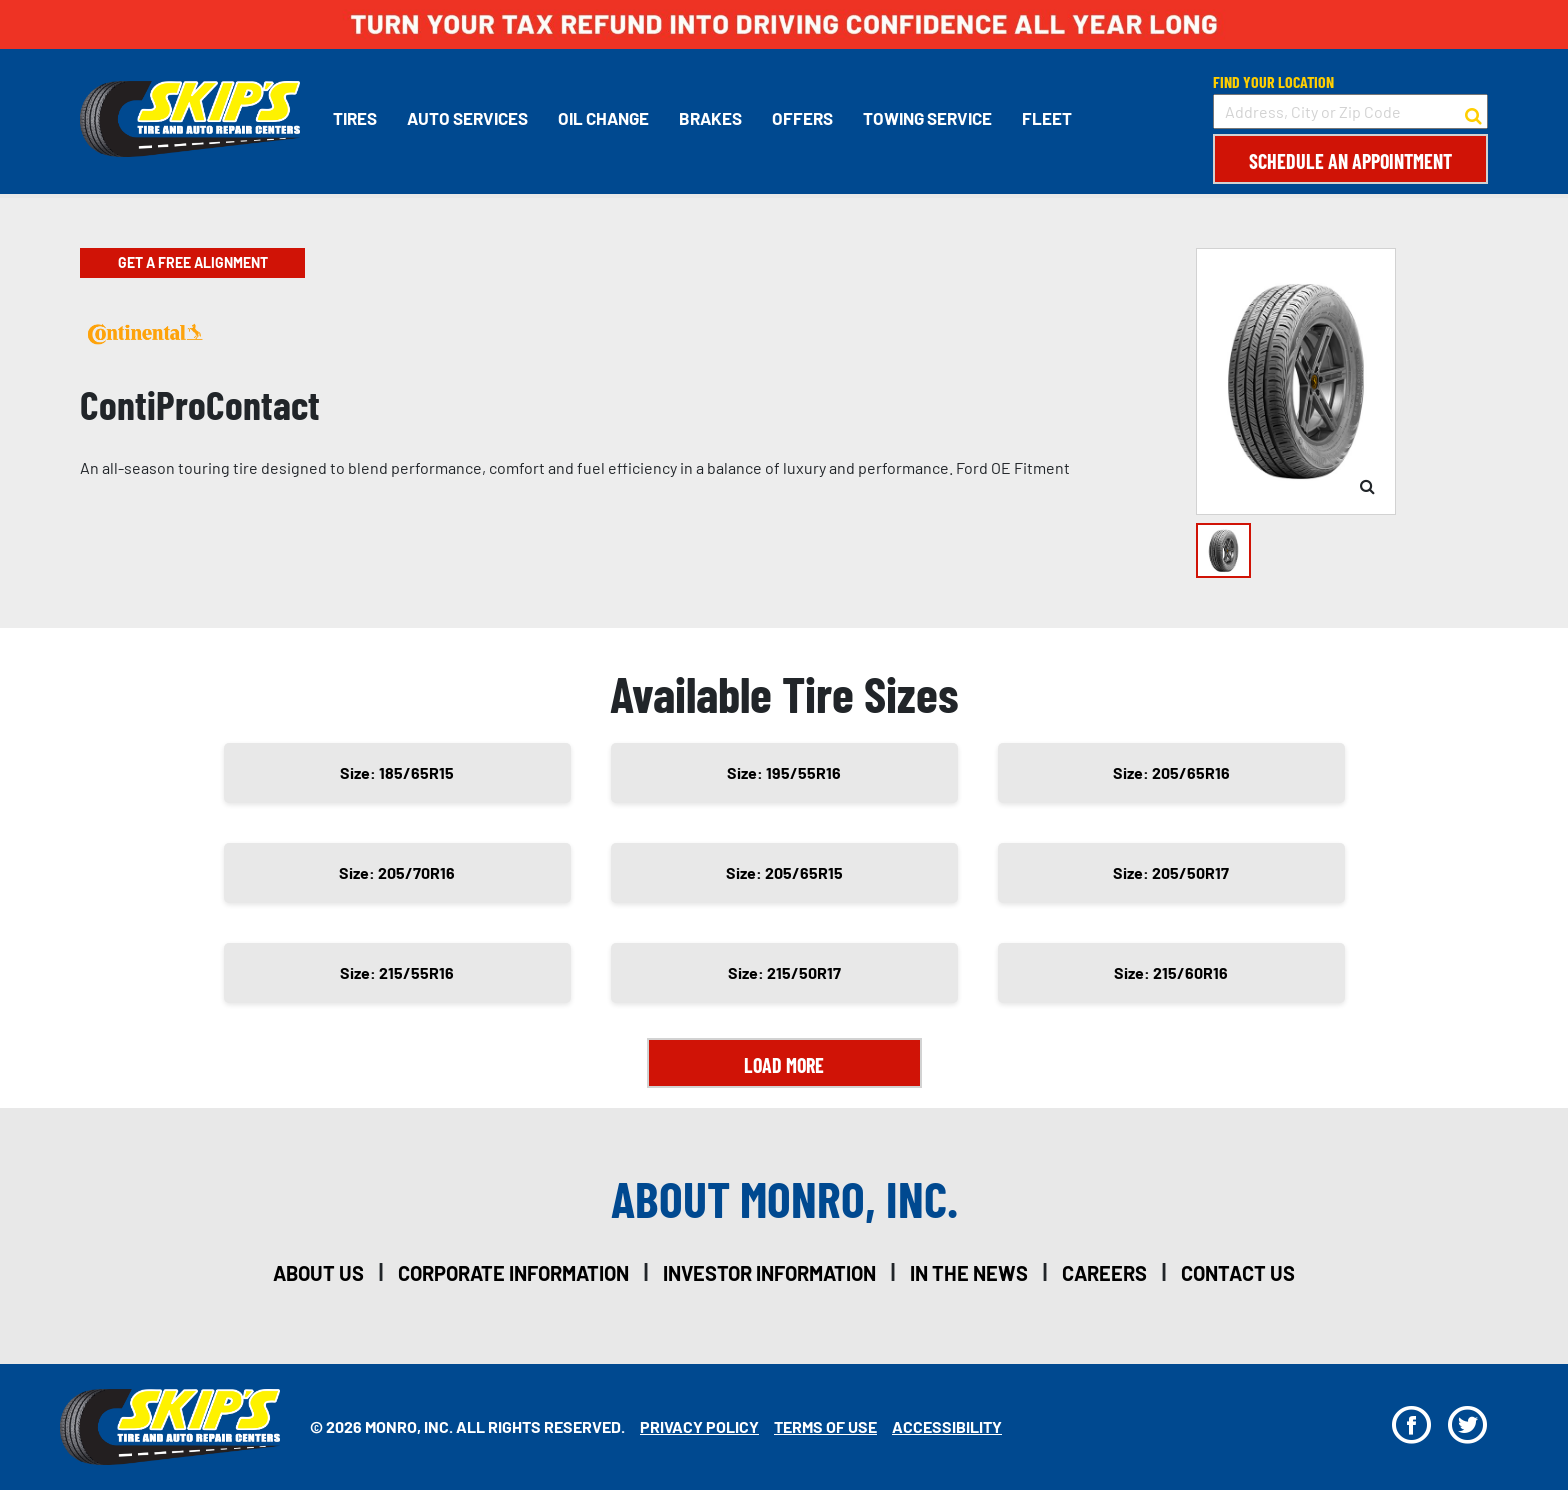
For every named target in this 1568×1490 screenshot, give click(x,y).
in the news (969, 1273)
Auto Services (467, 118)
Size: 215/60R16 (1171, 972)
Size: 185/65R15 (397, 772)
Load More (784, 1065)
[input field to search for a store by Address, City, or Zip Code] (1350, 111)
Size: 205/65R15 (784, 872)
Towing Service (927, 118)
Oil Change (603, 118)
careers (1104, 1273)
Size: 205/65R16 (1171, 772)
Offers (802, 118)
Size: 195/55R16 (784, 772)
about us (318, 1273)
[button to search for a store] (1473, 112)
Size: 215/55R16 (397, 972)
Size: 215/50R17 (784, 972)
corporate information (513, 1273)
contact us (1238, 1273)
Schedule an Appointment (1350, 161)
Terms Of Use (825, 1426)
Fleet (1047, 118)
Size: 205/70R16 (397, 872)
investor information (769, 1273)
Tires (355, 118)
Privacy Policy (699, 1426)
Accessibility (947, 1426)
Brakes (710, 118)
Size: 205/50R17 (1171, 872)
